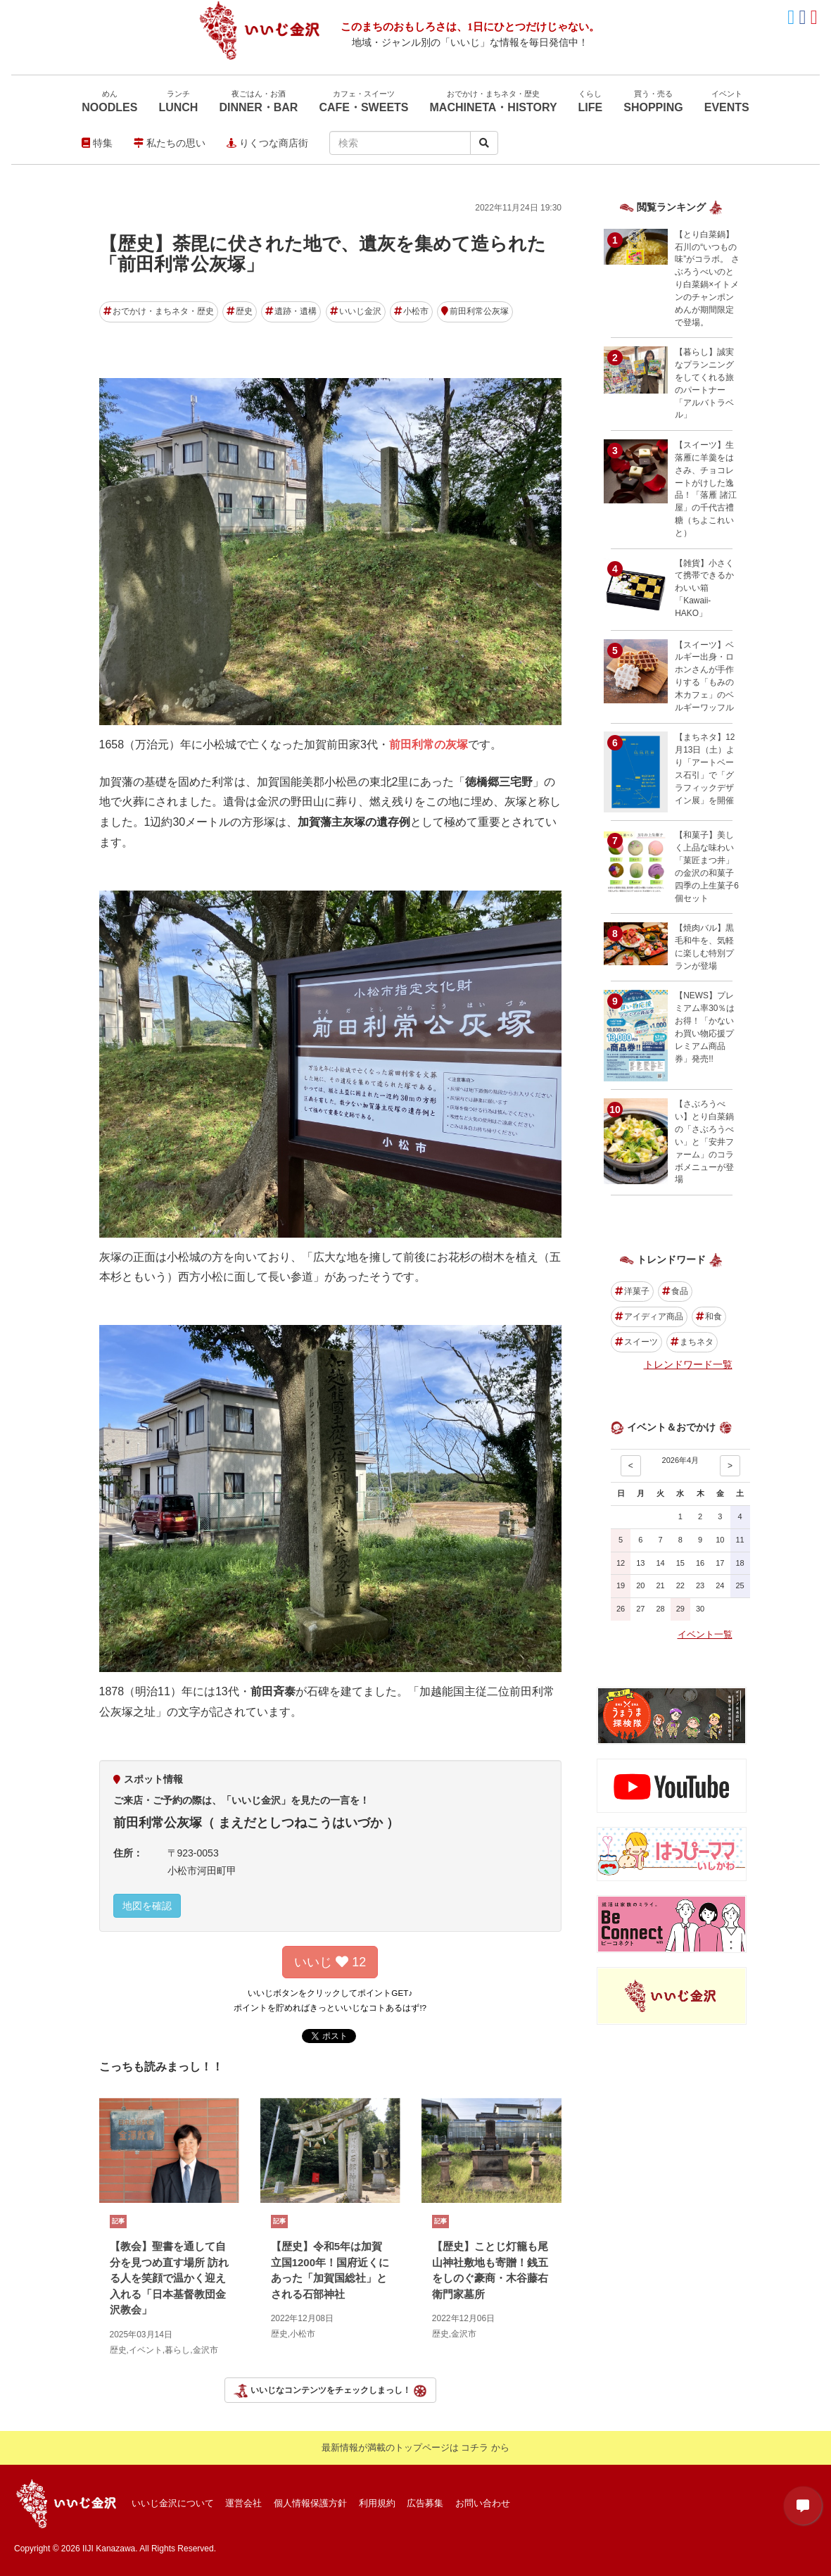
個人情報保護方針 (310, 2503)
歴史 (240, 311)
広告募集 (425, 2503)
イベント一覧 (705, 1634)
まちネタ (692, 1342)
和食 (709, 1316)
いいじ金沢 (355, 311)
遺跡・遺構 (291, 311)
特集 (97, 143)
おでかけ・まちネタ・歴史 (158, 311)
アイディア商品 (649, 1316)
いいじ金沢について (173, 2503)
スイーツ (636, 1342)
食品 (675, 1291)
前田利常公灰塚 (475, 311)
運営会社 (243, 2503)
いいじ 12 (330, 1962)
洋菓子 (632, 1291)
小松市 (411, 311)
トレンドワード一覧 (688, 1364)
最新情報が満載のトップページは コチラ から (415, 2447)
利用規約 (377, 2503)
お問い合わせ (482, 2503)
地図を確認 (147, 1905)
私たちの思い (169, 143)
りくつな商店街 (267, 143)
